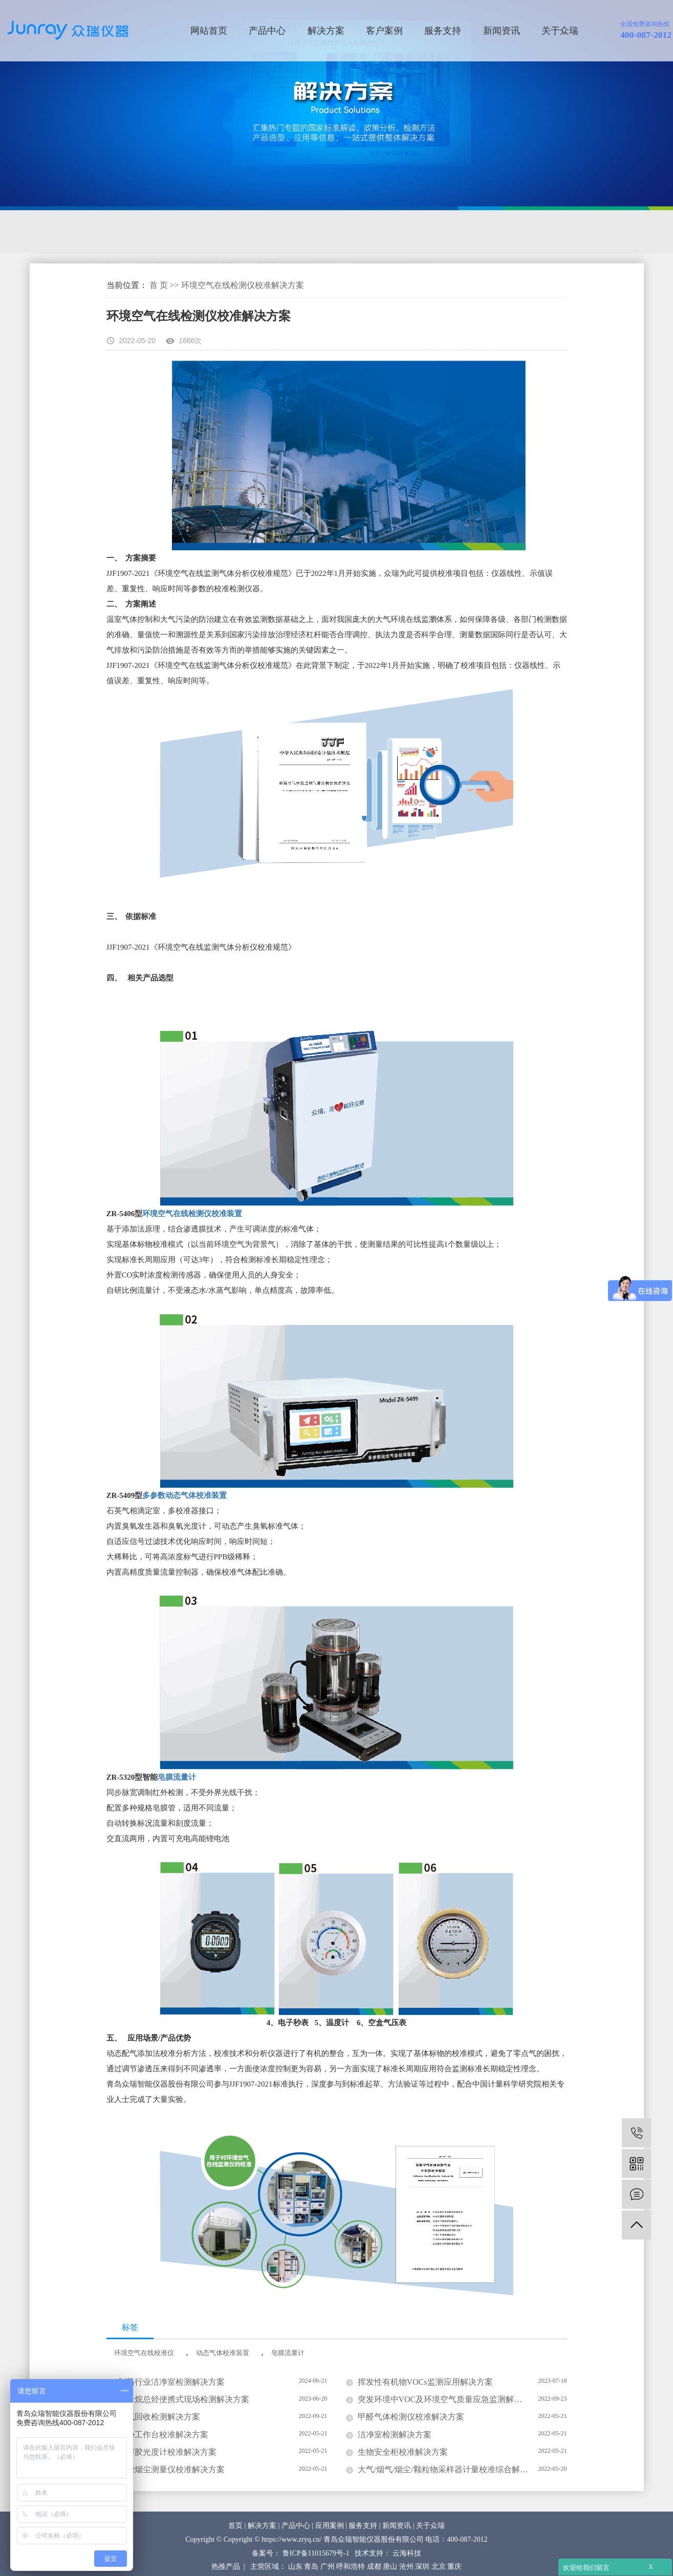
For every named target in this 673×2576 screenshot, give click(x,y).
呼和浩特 (350, 2566)
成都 (374, 2566)
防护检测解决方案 (391, 232)
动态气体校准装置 (222, 2353)
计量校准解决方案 (296, 232)
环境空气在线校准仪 (144, 2353)
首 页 (158, 285)
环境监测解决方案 (77, 232)
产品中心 (267, 31)
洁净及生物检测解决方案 (186, 232)
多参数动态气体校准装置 (184, 1495)
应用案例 (329, 2525)
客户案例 (384, 31)
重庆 (454, 2566)
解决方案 (326, 31)
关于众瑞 (559, 31)
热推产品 (225, 2566)
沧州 (406, 2566)
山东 (295, 2566)
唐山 (390, 2566)
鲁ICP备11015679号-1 (316, 2553)
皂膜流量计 (177, 1777)
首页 (235, 2525)
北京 (438, 2566)
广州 (327, 2566)
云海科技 (407, 2553)
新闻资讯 (501, 31)
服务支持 (442, 31)
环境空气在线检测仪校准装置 (193, 1213)
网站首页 (208, 31)
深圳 (422, 2566)
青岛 (311, 2566)
